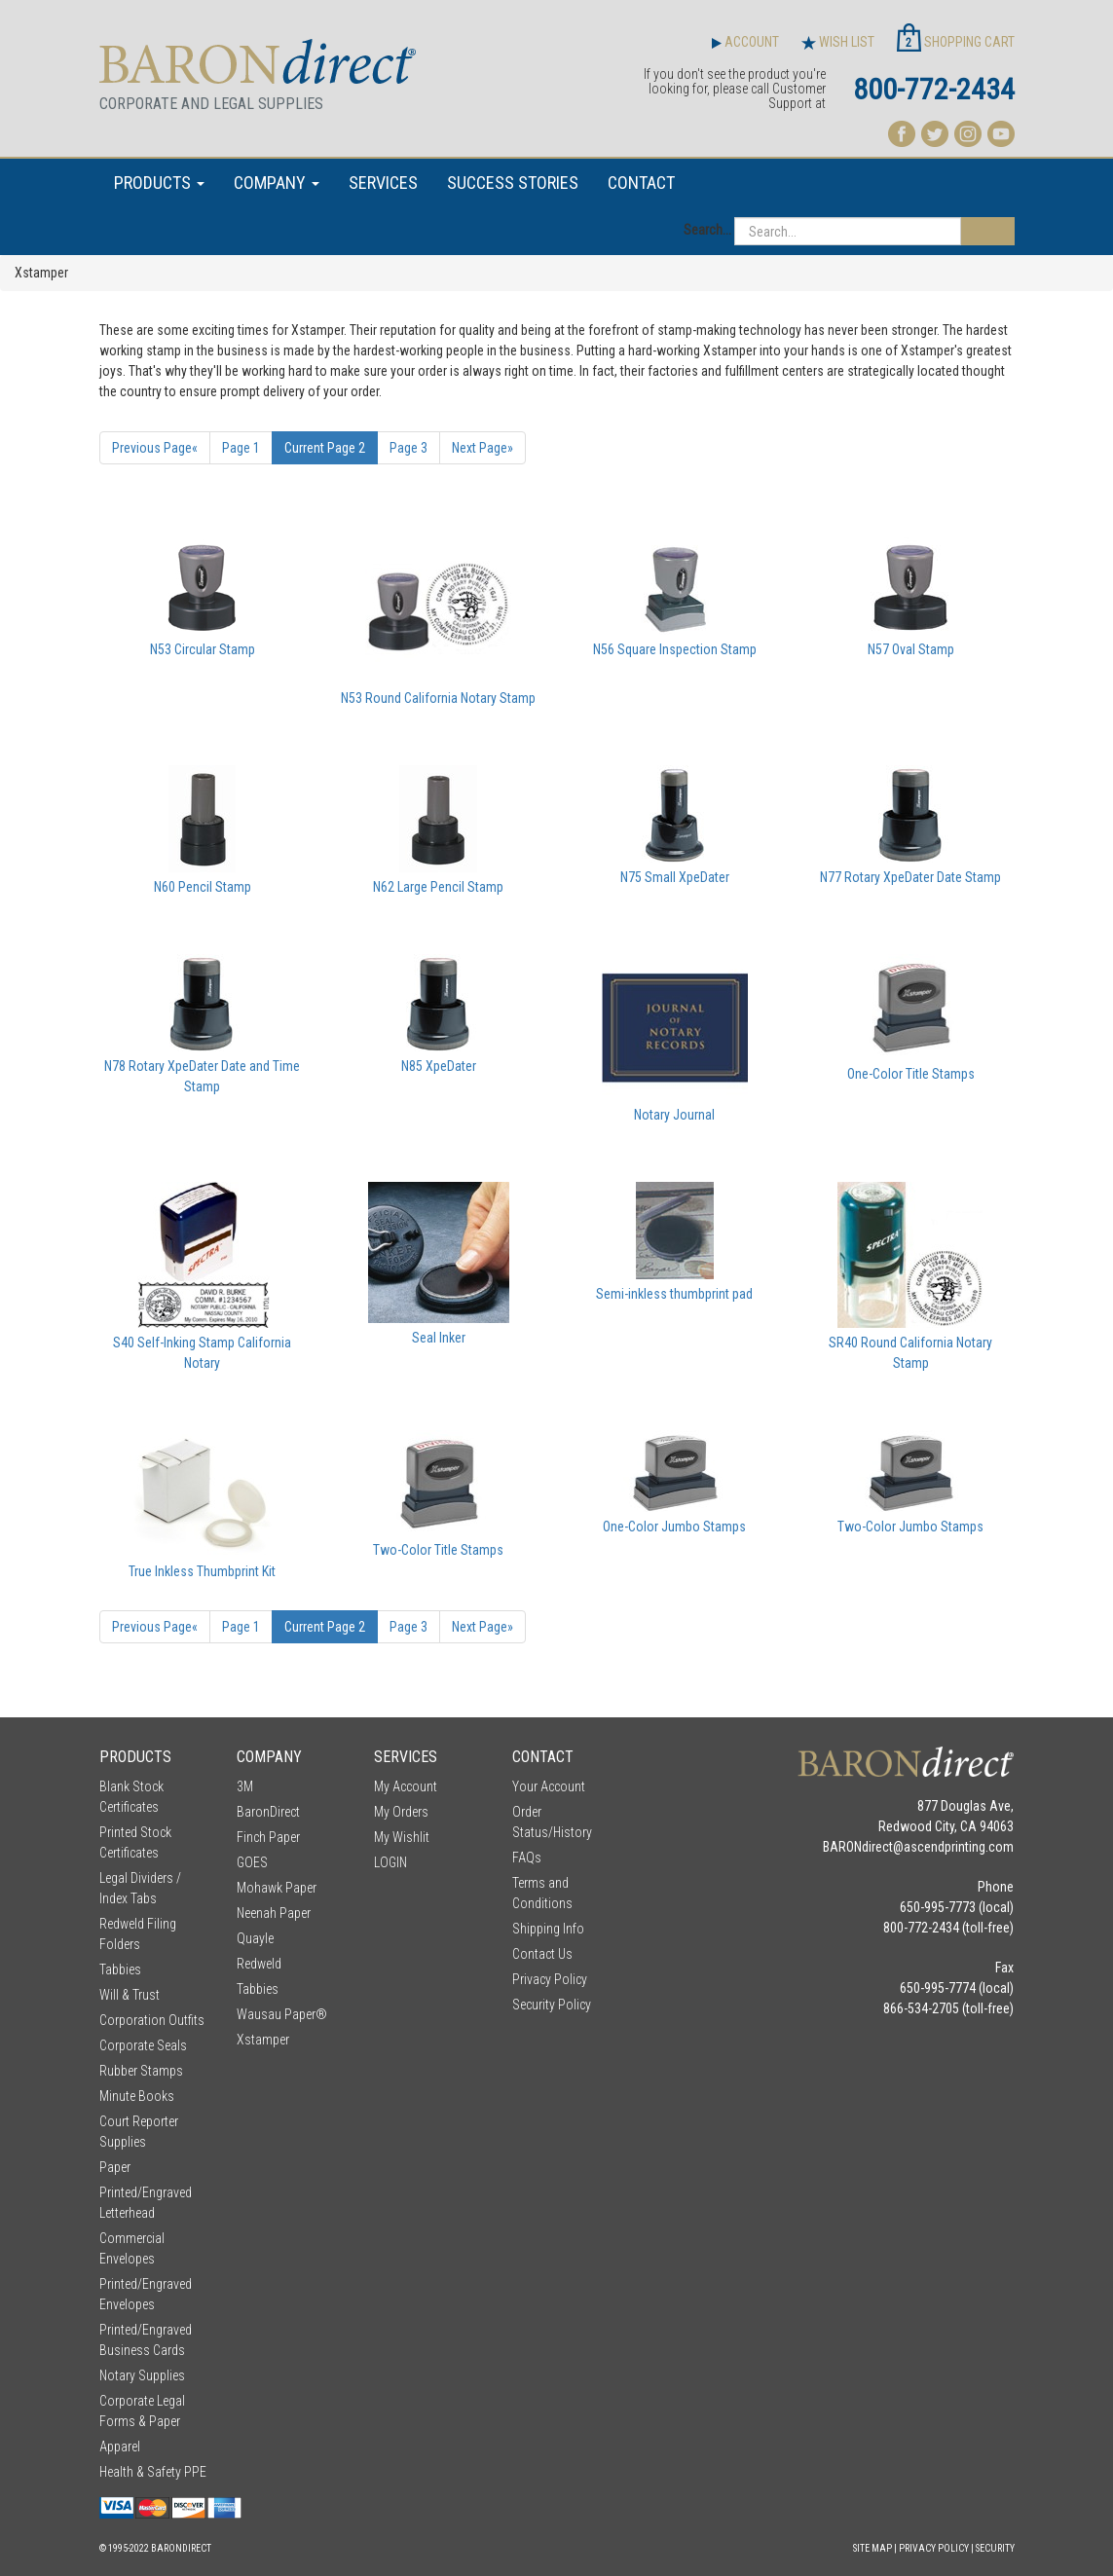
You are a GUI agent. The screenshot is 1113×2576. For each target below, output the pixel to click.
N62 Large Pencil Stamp (438, 887)
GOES (252, 1862)
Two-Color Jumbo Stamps (910, 1526)
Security (995, 2548)
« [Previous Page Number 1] (155, 448)
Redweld (259, 1963)
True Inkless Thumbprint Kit (202, 1571)
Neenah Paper (274, 1913)
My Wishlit (401, 1837)
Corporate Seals (143, 2045)
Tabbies (120, 1969)
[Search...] (847, 231)
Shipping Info (548, 1928)
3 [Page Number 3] (408, 448)
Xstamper (263, 2039)
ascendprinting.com (959, 1847)
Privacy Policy (549, 1979)
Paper (114, 2167)
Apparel (119, 2446)
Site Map (872, 2548)
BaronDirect (268, 1812)
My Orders (401, 1812)
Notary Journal (674, 1114)
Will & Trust (129, 1995)
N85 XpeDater (438, 1066)
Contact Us (542, 1954)
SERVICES (383, 182)
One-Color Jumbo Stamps (674, 1526)
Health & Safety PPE (152, 2472)
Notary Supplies (142, 2375)
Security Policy (551, 2004)
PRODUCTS (159, 182)
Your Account (548, 1786)
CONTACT (641, 182)
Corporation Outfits (151, 2020)
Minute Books (136, 2096)
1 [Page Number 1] (241, 448)
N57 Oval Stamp (911, 649)
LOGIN (390, 1862)
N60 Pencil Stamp (202, 887)
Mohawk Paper (276, 1887)
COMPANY (276, 182)
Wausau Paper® (282, 2014)
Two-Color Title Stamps (438, 1550)
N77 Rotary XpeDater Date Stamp (910, 877)
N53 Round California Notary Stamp (438, 698)
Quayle (255, 1938)
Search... (707, 230)
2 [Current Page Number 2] (324, 448)
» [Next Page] (482, 448)
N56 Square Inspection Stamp (675, 649)
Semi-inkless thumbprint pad (674, 1294)
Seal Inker (438, 1337)
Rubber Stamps (141, 2071)
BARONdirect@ (863, 1847)
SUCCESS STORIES (512, 182)
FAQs (526, 1857)
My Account (405, 1786)
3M (245, 1786)
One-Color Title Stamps (911, 1074)
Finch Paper (268, 1837)
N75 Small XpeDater (674, 877)
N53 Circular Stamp (202, 649)
